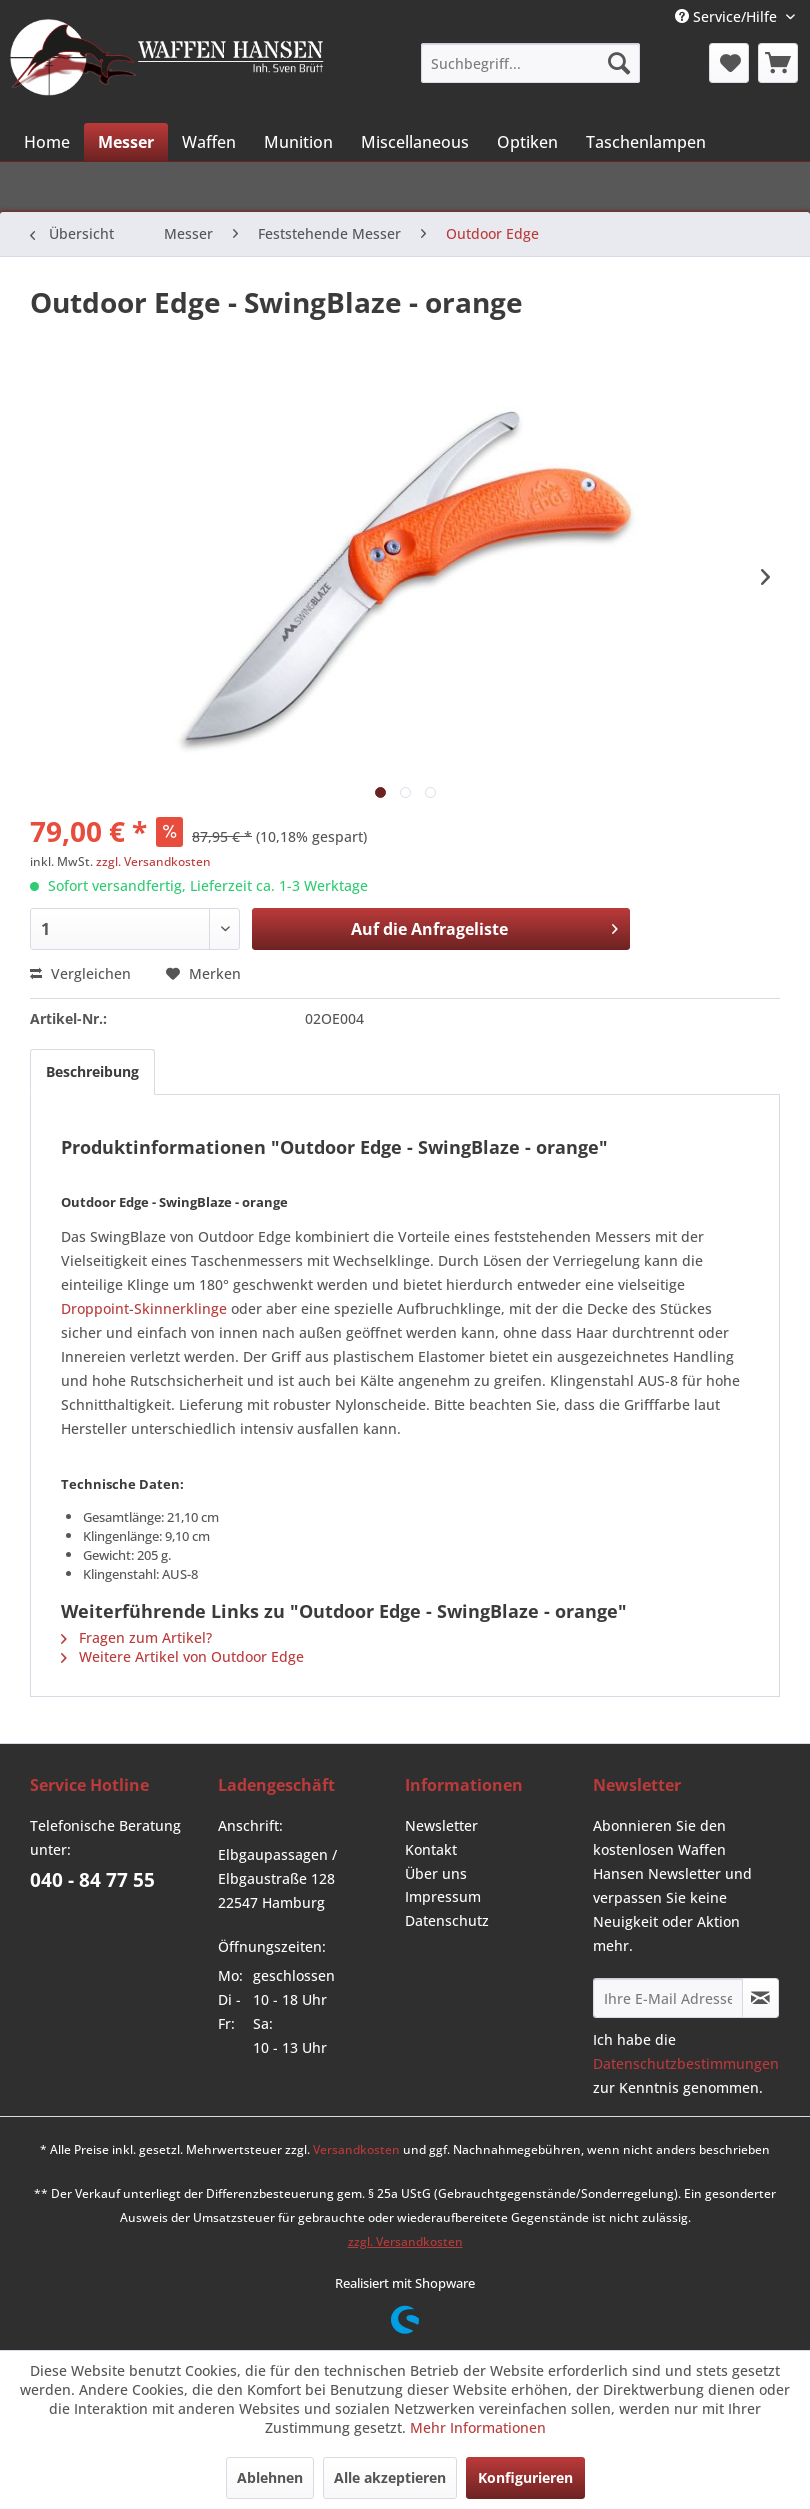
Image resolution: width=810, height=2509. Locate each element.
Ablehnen (270, 2477)
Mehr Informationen (478, 2427)
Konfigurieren (525, 2477)
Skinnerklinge (180, 1308)
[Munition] (298, 142)
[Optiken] (527, 142)
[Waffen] (209, 142)
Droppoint (95, 1308)
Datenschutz (447, 1920)
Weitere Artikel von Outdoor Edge (182, 1656)
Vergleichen (80, 973)
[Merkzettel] (729, 63)
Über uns (436, 1873)
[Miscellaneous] (415, 142)
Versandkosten (356, 2149)
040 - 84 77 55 (92, 1880)
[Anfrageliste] (778, 63)
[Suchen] (619, 63)
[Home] (47, 142)
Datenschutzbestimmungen (686, 2063)
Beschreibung (92, 1071)
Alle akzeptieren (390, 2477)
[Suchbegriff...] (530, 63)
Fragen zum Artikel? (136, 1637)
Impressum (443, 1896)
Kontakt (431, 1849)
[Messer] (126, 142)
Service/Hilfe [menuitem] (728, 16)
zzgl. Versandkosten (153, 861)
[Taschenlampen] (646, 142)
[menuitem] (530, 63)
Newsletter (441, 1825)
